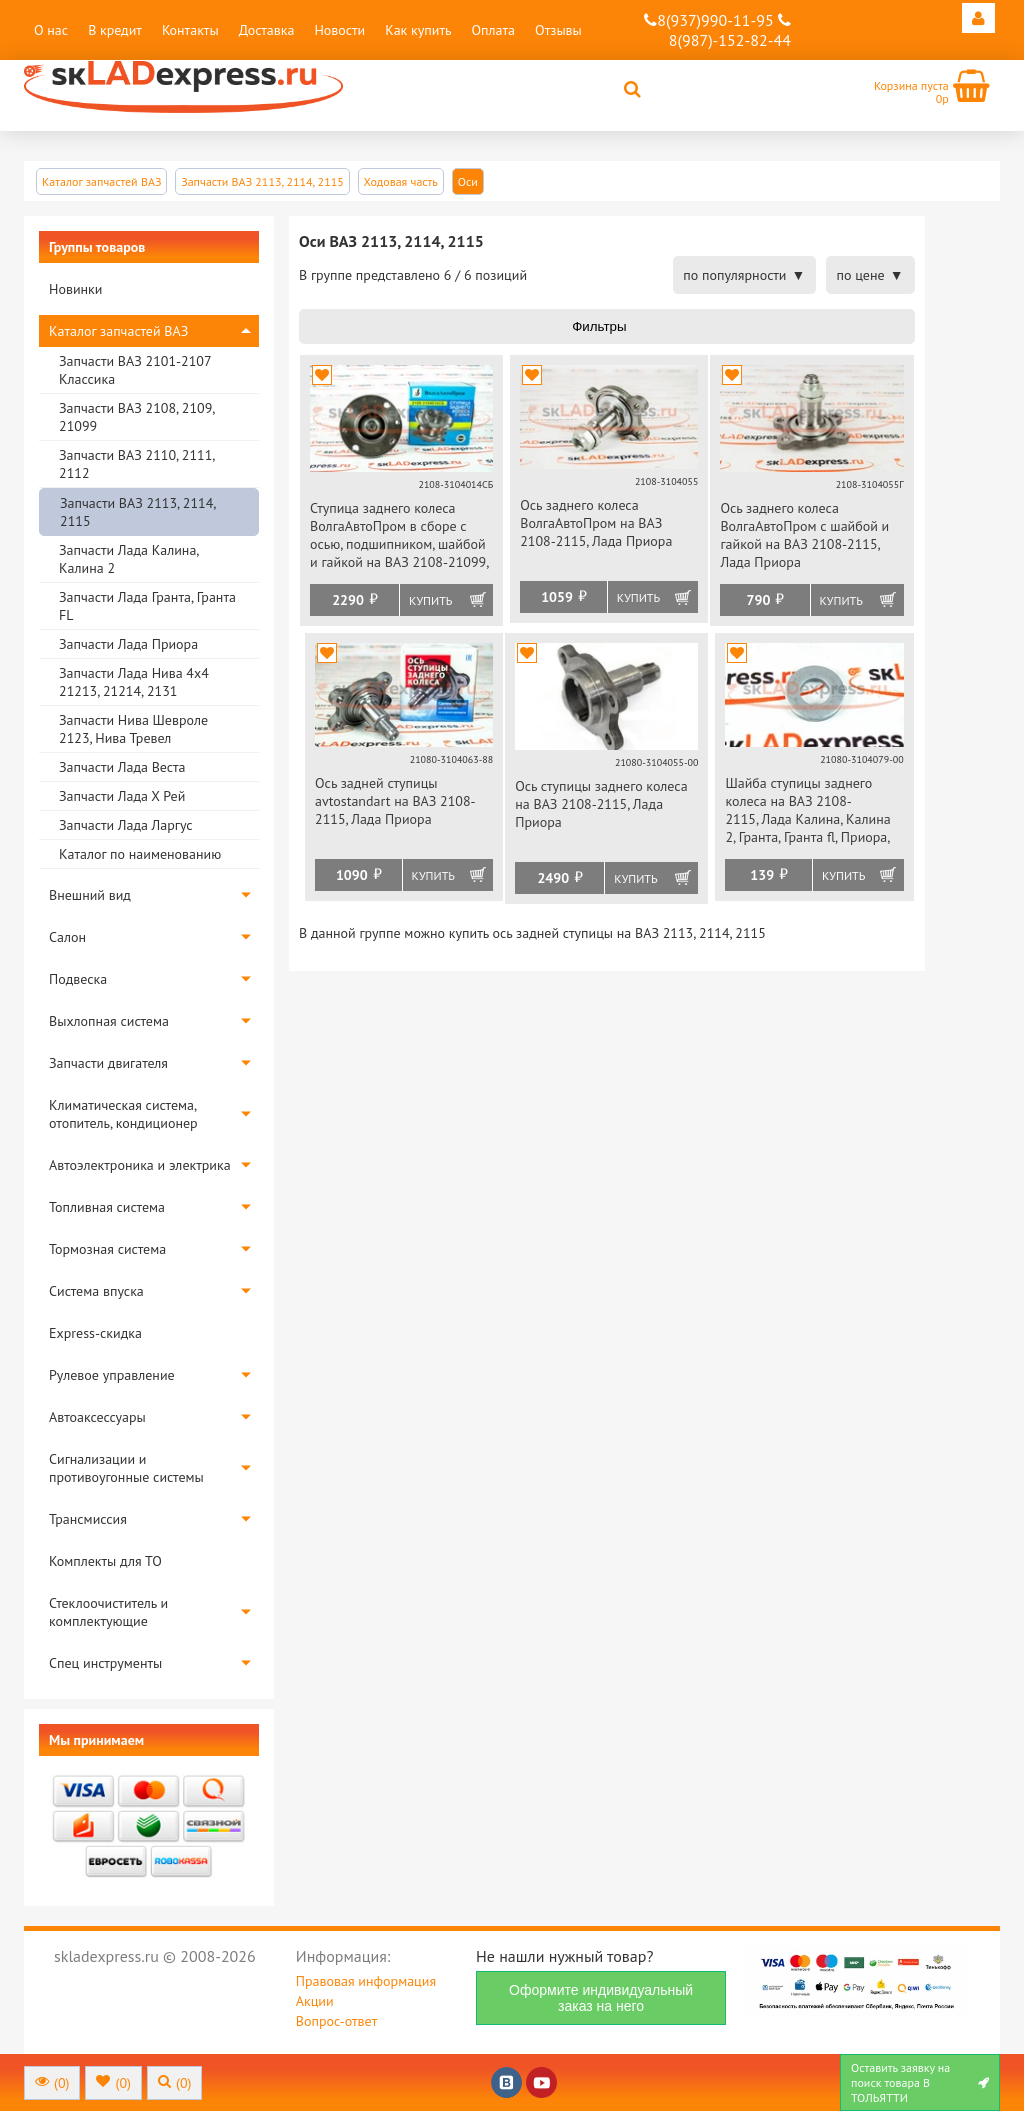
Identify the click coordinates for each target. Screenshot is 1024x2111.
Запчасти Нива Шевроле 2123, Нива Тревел (133, 729)
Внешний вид (90, 895)
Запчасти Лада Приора (128, 644)
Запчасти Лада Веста (122, 767)
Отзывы (558, 30)
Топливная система (107, 1207)
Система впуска (96, 1291)
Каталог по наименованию (140, 854)
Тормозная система (107, 1249)
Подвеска (78, 979)
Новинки (75, 289)
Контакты (190, 30)
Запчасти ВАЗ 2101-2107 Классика (135, 370)
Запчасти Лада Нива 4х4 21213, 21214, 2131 (134, 682)
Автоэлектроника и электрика (140, 1165)
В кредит (115, 30)
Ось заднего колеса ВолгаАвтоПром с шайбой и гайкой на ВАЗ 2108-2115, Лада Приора (804, 535)
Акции (315, 2001)
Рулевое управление (112, 1375)
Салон (67, 937)
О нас (51, 30)
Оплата (493, 30)
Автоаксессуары (97, 1417)
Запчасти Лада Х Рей (122, 796)
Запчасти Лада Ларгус (126, 825)
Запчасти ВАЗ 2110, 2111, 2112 (136, 464)
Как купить (418, 30)
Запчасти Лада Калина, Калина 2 (128, 559)
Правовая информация (366, 1981)
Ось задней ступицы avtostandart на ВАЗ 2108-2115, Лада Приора (395, 801)
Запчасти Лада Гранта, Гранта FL (147, 606)
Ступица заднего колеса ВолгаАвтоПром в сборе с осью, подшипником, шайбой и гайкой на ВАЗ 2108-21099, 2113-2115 (399, 536)
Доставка (267, 30)
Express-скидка (95, 1333)
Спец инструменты (105, 1663)
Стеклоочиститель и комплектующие (108, 1612)
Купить (430, 600)
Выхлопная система (109, 1021)
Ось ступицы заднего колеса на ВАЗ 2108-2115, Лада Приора (601, 804)
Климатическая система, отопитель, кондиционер (123, 1114)
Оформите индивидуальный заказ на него (601, 1998)
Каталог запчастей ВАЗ (118, 331)
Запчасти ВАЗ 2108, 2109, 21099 (136, 417)
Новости (339, 30)
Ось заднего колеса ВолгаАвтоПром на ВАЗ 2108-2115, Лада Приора (596, 523)
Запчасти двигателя (108, 1063)
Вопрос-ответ (336, 2021)
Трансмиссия (88, 1519)
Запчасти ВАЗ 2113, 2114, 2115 (137, 512)
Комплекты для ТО (105, 1561)
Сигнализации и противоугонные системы (126, 1468)
